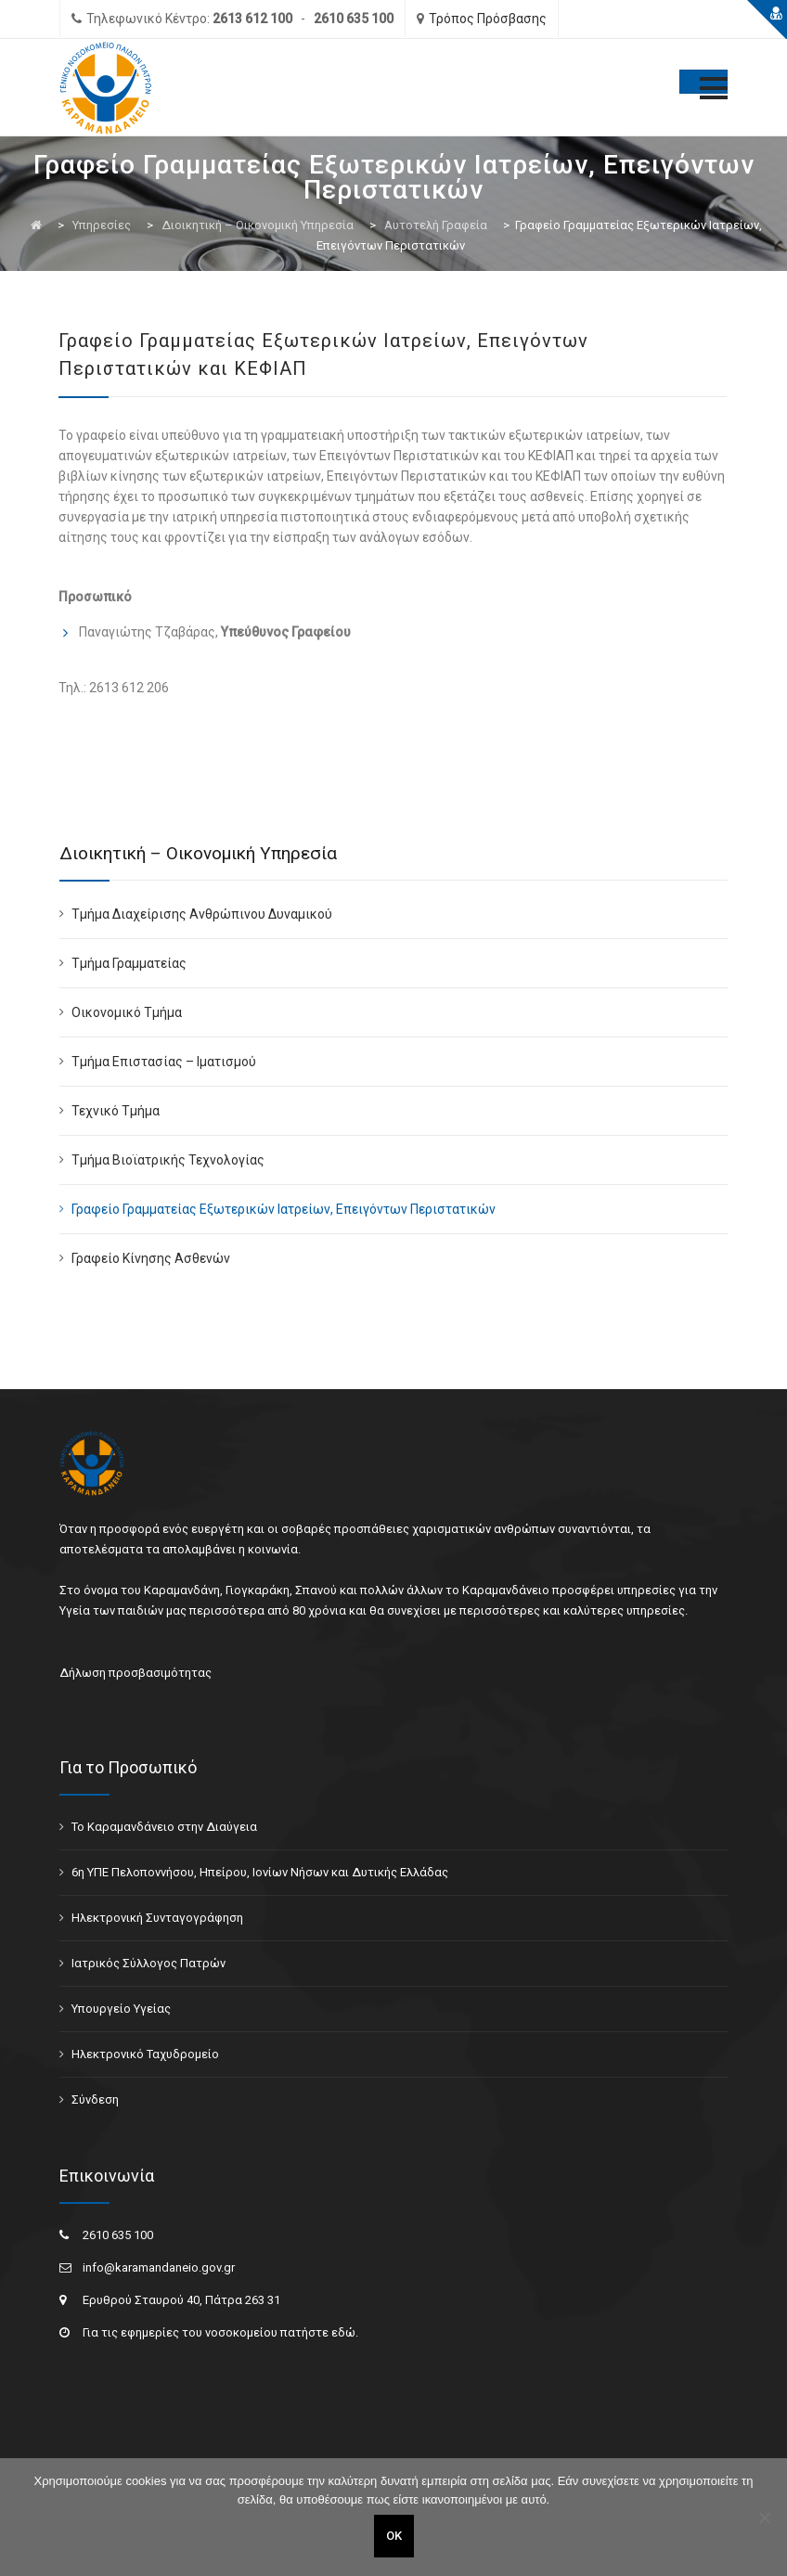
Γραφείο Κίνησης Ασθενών (150, 1258)
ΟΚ (394, 2536)
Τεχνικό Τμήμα (115, 1110)
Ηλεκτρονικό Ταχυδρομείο (145, 2054)
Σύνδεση (95, 2099)
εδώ (343, 2332)
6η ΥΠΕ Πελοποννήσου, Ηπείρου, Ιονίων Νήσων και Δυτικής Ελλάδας (259, 1872)
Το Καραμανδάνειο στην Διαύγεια (164, 1827)
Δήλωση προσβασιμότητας (135, 1673)
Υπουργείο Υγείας (121, 2009)
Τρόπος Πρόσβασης (488, 18)
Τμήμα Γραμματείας (129, 963)
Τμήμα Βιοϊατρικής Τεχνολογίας (167, 1160)
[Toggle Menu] (703, 82)
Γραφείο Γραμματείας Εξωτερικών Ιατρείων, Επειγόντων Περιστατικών (283, 1209)
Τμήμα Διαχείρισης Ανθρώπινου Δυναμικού (201, 914)
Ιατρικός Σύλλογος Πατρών (148, 1963)
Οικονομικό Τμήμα (126, 1012)
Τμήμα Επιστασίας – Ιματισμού (163, 1061)
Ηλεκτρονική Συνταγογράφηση (157, 1918)
